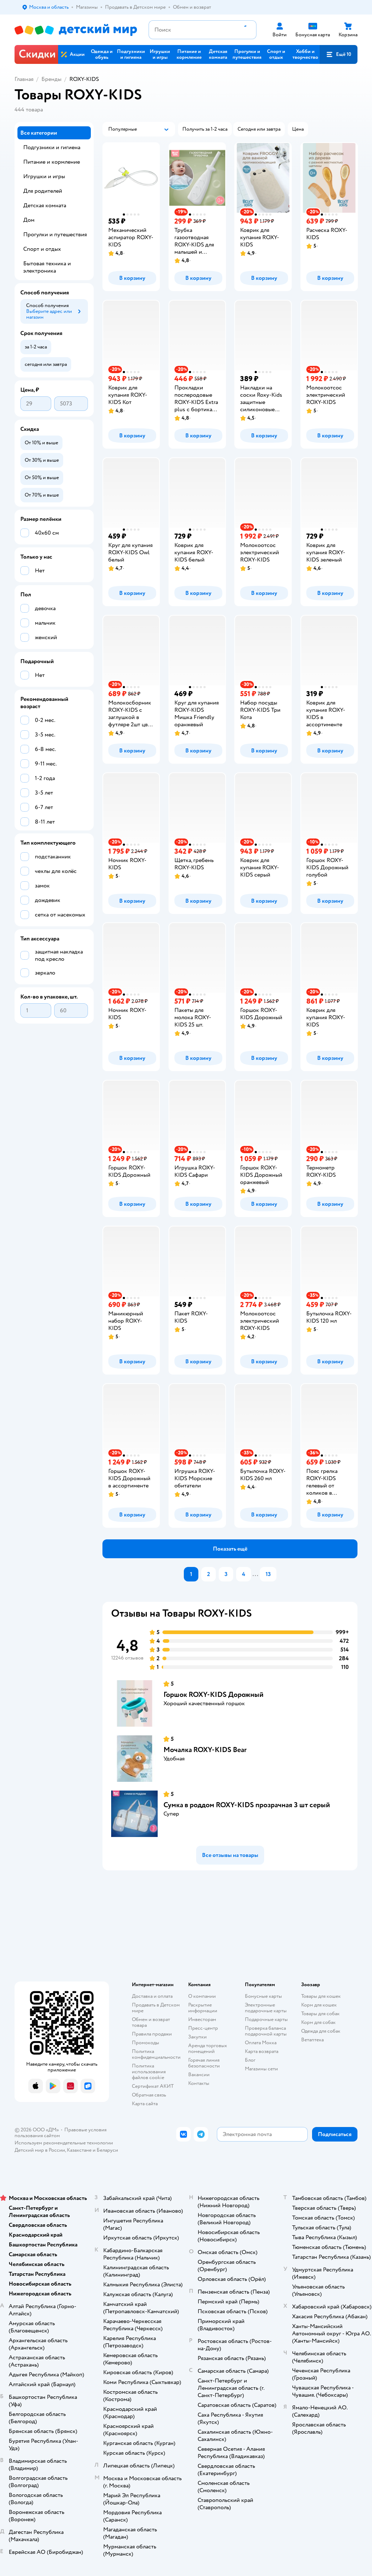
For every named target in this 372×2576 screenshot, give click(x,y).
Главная (24, 79)
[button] (338, 54)
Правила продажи (152, 2034)
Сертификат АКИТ (153, 2086)
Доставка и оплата (152, 1996)
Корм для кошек (319, 2005)
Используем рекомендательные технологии (64, 2143)
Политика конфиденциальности (156, 2054)
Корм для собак (318, 2022)
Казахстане (79, 2150)
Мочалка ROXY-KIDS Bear (205, 1749)
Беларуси (107, 2150)
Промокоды (145, 2043)
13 (268, 1574)
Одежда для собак (320, 2031)
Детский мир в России (40, 2150)
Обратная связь (149, 2095)
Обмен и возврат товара (151, 2022)
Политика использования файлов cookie (149, 2072)
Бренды (51, 79)
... (255, 1574)
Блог (250, 2060)
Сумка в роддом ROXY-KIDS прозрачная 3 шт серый (246, 1804)
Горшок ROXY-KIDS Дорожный (213, 1694)
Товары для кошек (321, 1996)
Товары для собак (320, 2013)
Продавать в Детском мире (156, 2008)
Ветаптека (312, 2040)
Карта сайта (145, 2104)
